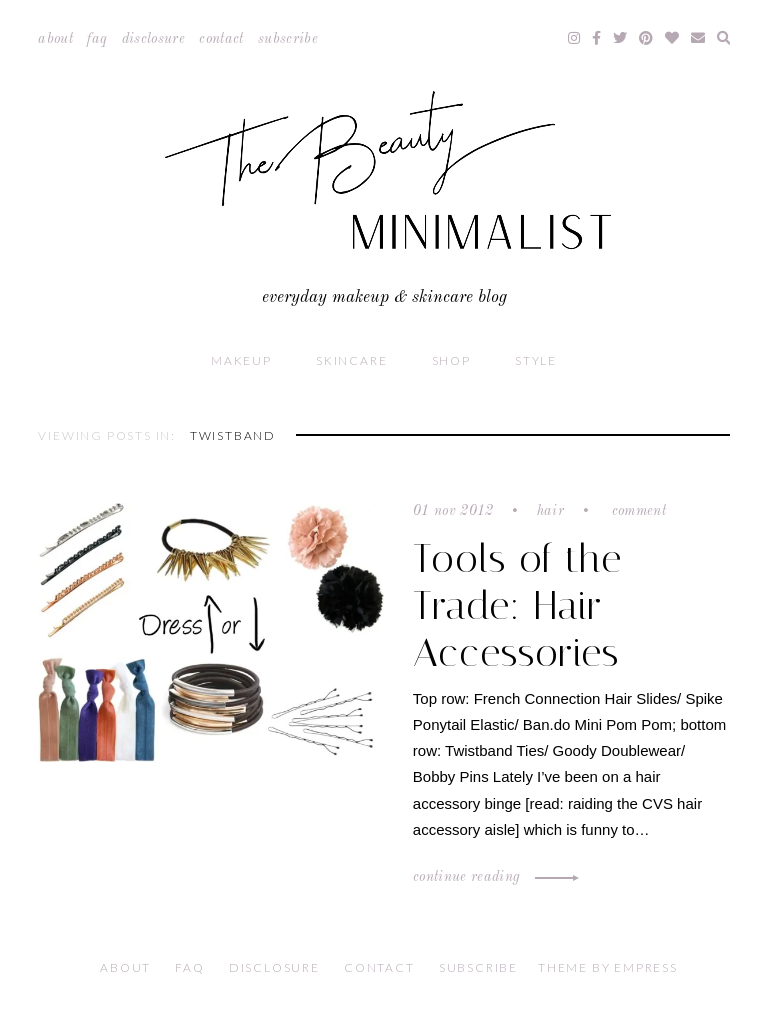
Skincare (351, 360)
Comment (636, 511)
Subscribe (288, 39)
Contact (221, 39)
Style (536, 360)
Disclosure (154, 39)
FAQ (97, 39)
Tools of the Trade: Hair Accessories (517, 605)
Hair (550, 511)
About (55, 39)
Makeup (241, 360)
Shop (451, 360)
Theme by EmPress (608, 967)
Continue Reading (493, 877)
